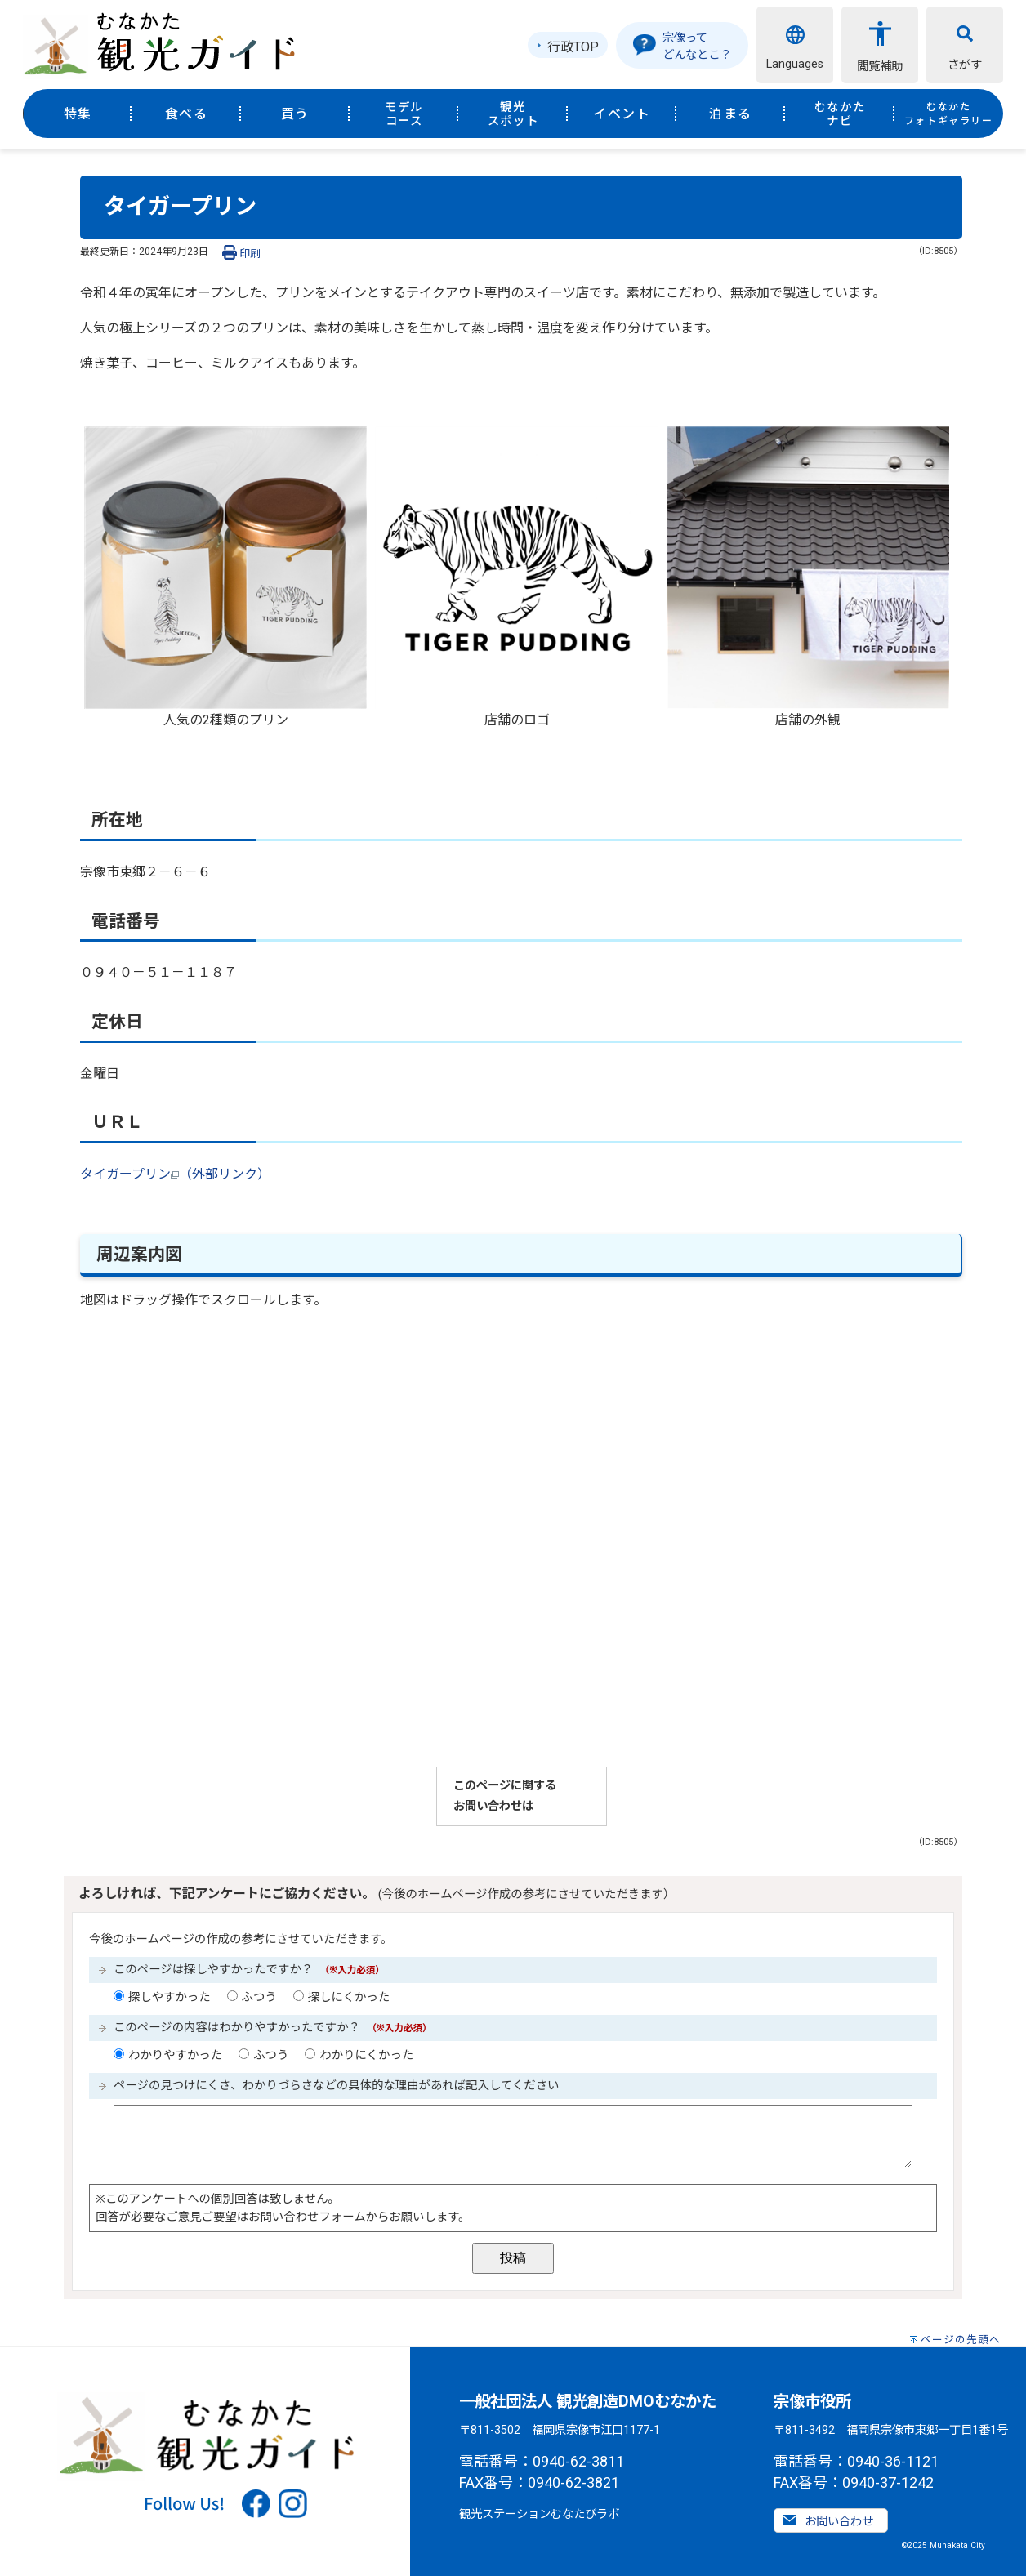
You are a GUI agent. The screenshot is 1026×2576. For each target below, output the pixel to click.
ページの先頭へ (961, 2339)
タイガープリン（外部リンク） (175, 1174)
